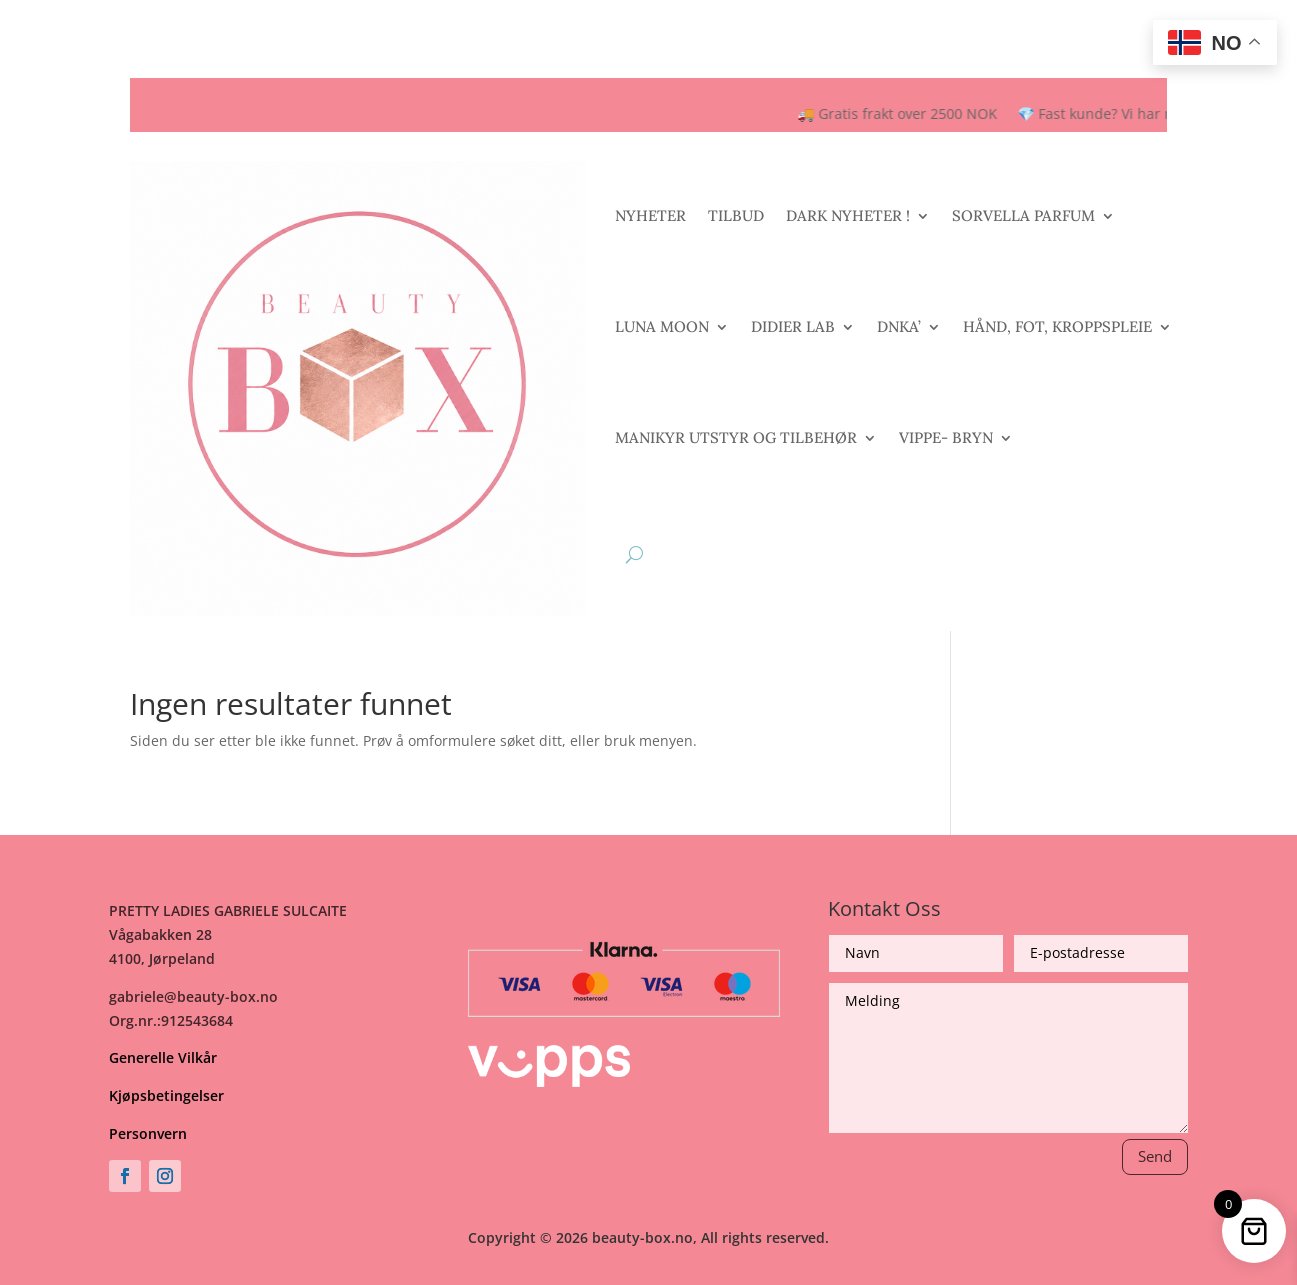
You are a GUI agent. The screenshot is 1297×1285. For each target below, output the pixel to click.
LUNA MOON (662, 326)
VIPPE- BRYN (946, 437)
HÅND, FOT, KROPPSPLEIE (1057, 326)
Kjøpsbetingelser (166, 1095)
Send (1155, 1156)
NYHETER (650, 215)
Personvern (148, 1133)
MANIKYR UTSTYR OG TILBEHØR (736, 437)
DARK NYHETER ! (848, 215)
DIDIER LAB (793, 326)
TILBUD (736, 215)
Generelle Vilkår (163, 1057)
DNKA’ (899, 326)
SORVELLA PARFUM (1023, 215)
